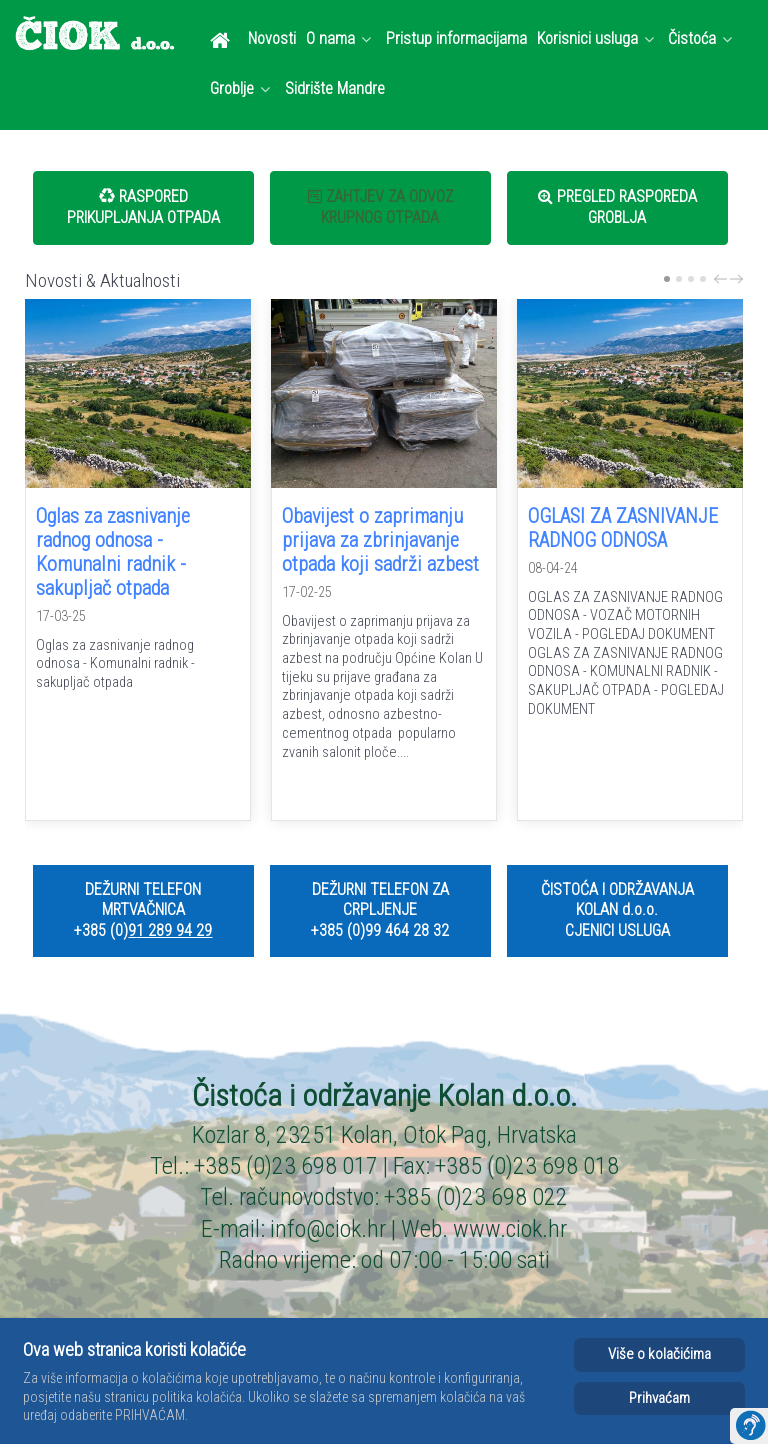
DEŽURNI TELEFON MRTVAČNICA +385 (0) (137, 910)
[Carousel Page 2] (679, 279)
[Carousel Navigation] (726, 279)
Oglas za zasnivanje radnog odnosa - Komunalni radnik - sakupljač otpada (113, 552)
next (739, 279)
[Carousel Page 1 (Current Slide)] (667, 279)
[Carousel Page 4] (703, 279)
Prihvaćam (659, 1398)
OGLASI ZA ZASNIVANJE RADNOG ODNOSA (623, 528)
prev (723, 279)
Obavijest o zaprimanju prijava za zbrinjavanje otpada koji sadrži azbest (380, 540)
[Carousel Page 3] (691, 279)
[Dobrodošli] (223, 40)
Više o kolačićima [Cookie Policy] (659, 1354)
